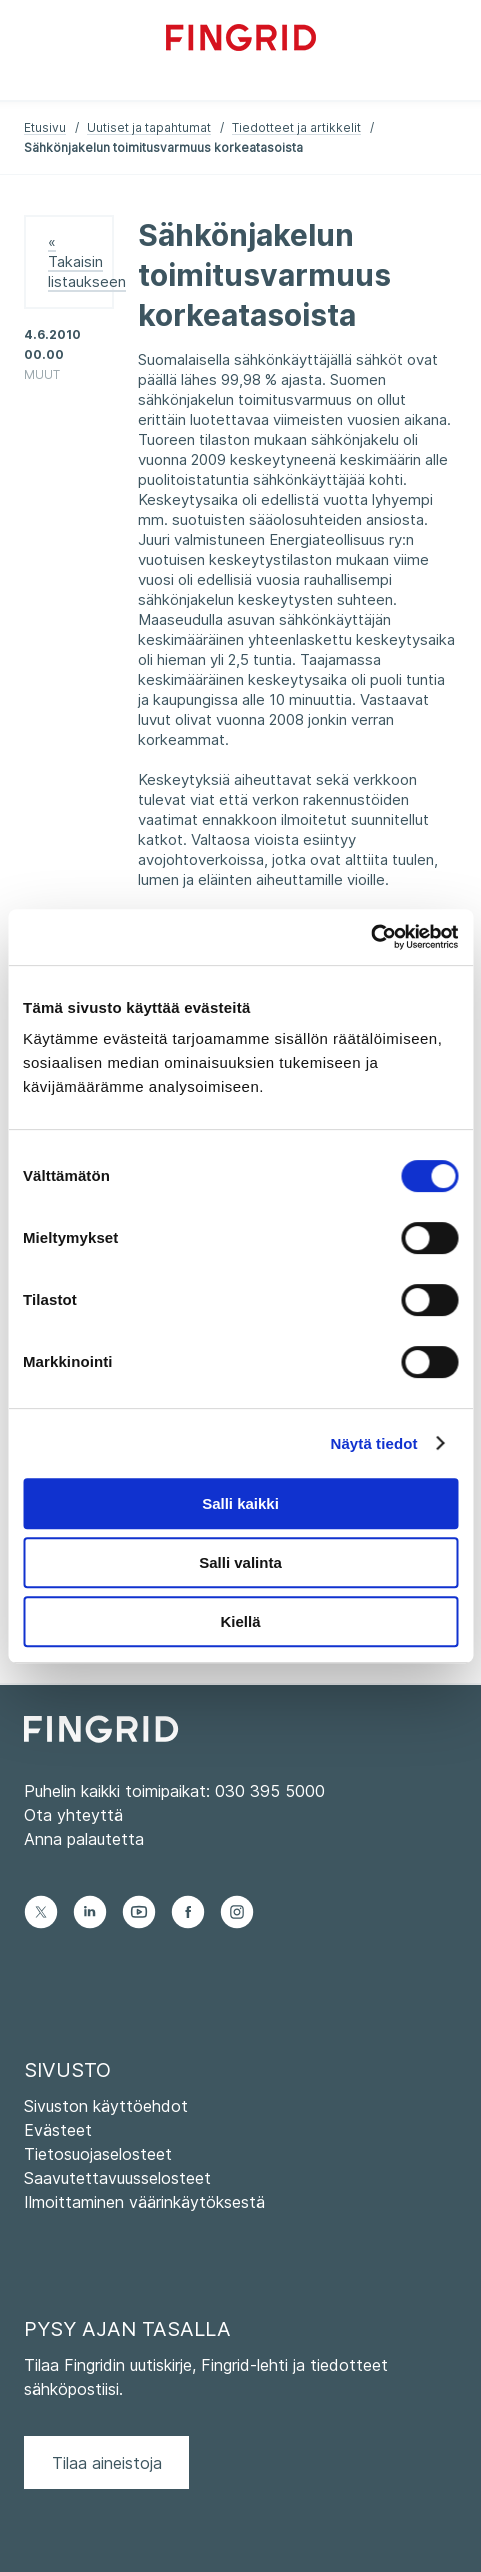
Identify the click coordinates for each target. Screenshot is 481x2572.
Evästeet (58, 2130)
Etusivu (45, 127)
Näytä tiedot (374, 1443)
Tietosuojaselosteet (98, 2154)
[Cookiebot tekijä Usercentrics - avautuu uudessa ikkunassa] (370, 937)
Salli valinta (240, 1562)
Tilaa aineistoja (107, 2463)
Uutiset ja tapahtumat (149, 127)
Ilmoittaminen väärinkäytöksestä (144, 2202)
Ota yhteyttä (73, 1815)
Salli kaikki (240, 1503)
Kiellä (240, 1621)
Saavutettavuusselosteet (117, 2178)
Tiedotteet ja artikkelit (296, 127)
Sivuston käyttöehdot (106, 2106)
